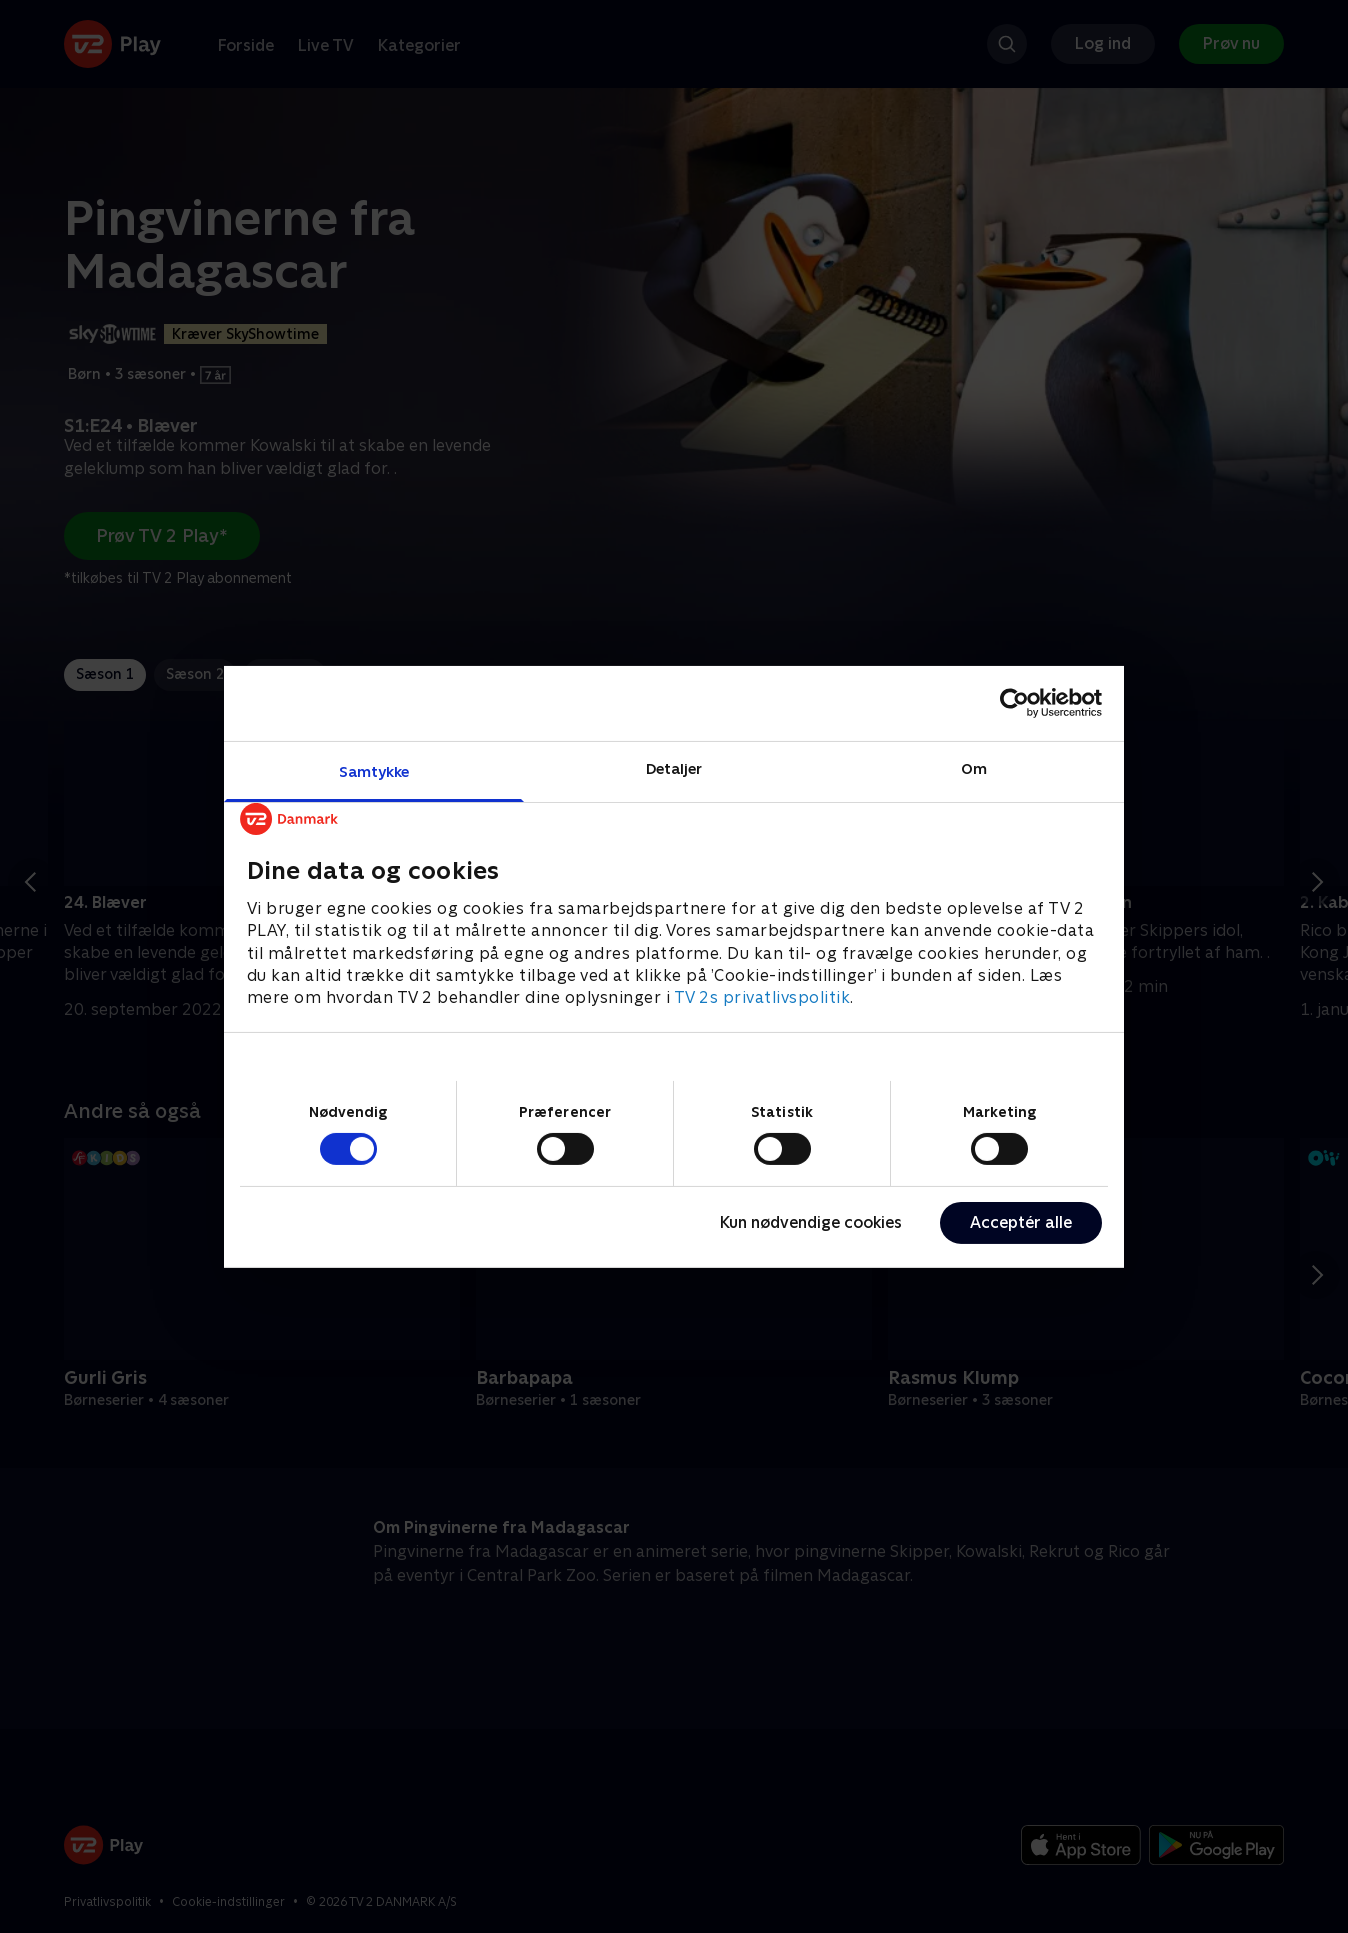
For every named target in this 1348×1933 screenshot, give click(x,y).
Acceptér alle (1021, 1222)
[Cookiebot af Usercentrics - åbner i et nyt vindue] (1014, 703)
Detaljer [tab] (674, 767)
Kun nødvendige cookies (811, 1222)
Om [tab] (974, 767)
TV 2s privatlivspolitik (762, 997)
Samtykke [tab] (374, 770)
